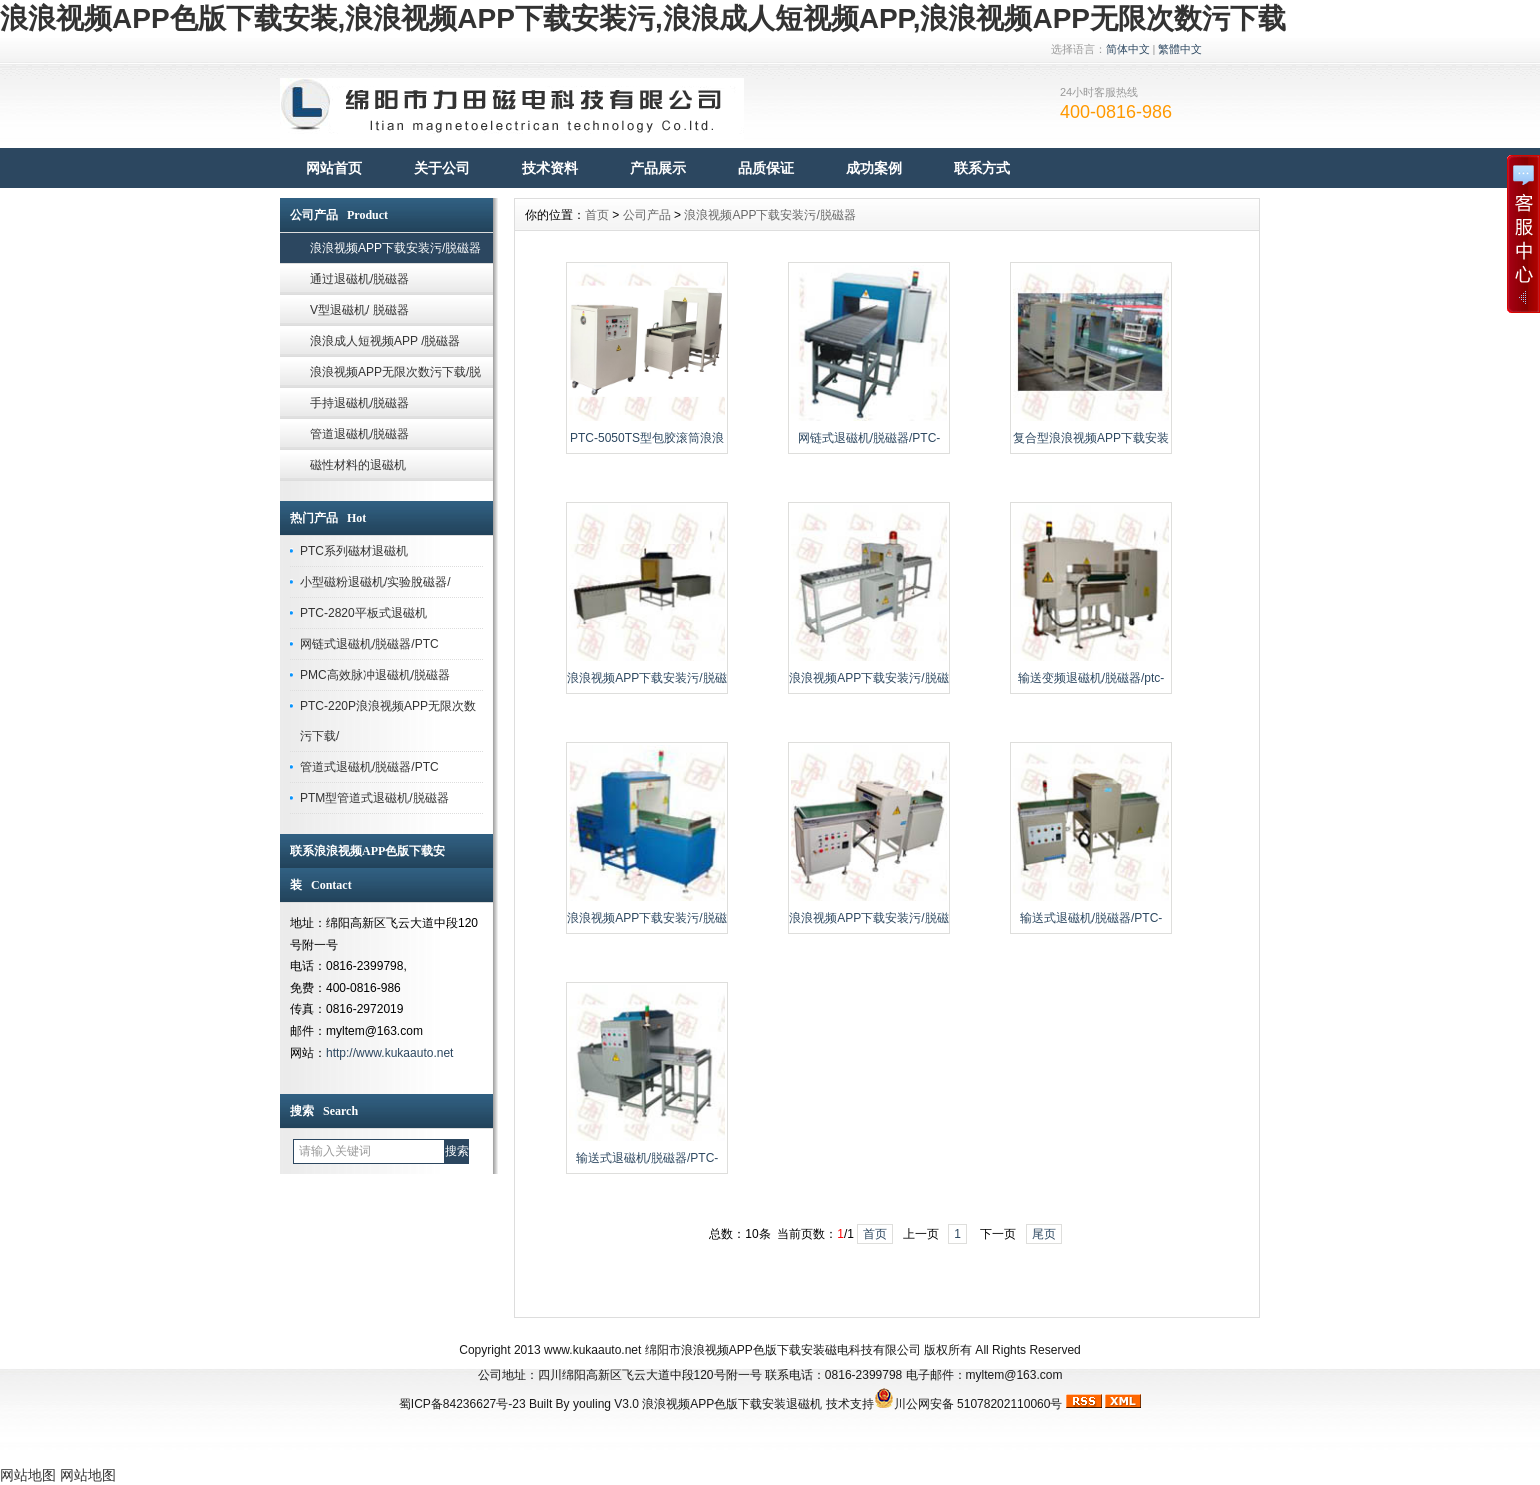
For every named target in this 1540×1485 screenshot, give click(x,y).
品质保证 (766, 168)
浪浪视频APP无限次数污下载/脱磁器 (395, 376)
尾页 (1044, 1234)
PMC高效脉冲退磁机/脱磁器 (375, 675)
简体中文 (1128, 49)
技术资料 (550, 168)
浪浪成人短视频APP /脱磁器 (385, 341)
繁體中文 (1180, 49)
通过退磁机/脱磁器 (359, 279)
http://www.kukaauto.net (389, 1053)
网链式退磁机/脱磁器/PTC (369, 644)
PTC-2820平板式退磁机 (363, 613)
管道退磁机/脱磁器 (359, 434)
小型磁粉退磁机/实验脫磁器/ (375, 582)
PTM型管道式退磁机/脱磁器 (374, 798)
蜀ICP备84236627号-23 (462, 1404)
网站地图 (28, 1475)
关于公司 (442, 168)
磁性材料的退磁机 (358, 465)
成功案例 (874, 168)
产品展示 (658, 168)
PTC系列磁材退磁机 (354, 551)
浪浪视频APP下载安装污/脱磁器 (395, 248)
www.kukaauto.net (592, 1350)
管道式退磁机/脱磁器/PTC (369, 767)
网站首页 (334, 168)
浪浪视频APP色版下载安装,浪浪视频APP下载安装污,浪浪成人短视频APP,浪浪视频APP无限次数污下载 (643, 18)
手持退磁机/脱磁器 (359, 403)
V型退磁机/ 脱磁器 (359, 310)
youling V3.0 (606, 1404)
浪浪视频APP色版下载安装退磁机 (732, 1404)
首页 (597, 215)
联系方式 (982, 168)
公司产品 (647, 215)
